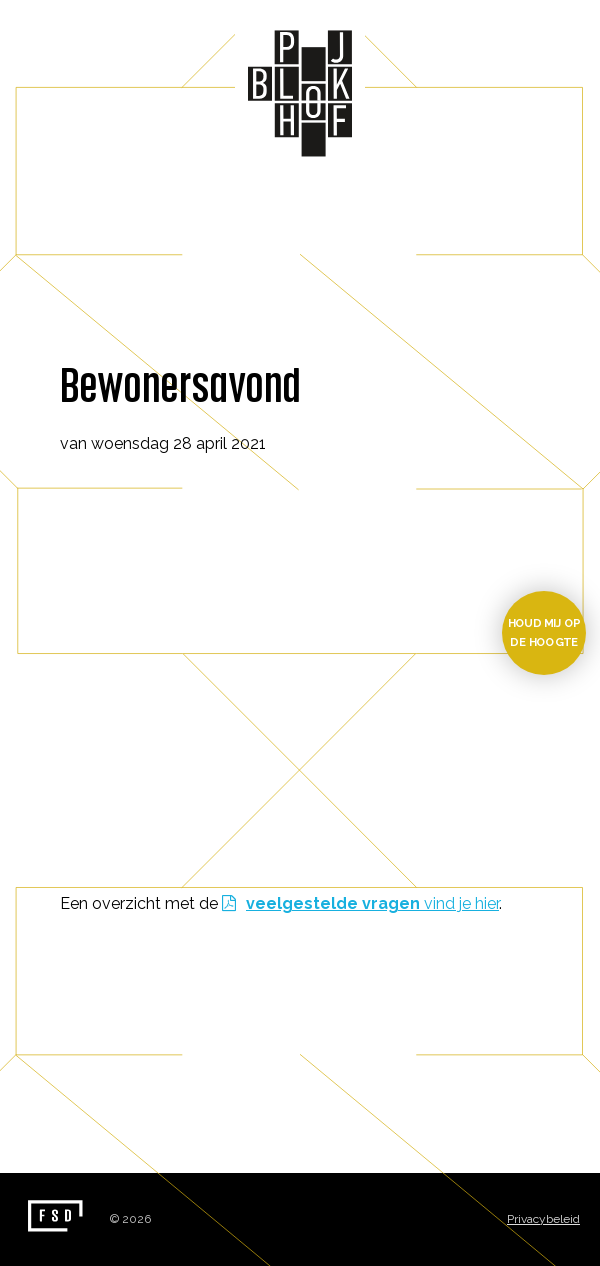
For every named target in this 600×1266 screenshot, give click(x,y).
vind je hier (372, 903)
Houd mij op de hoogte (544, 632)
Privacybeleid (543, 1219)
